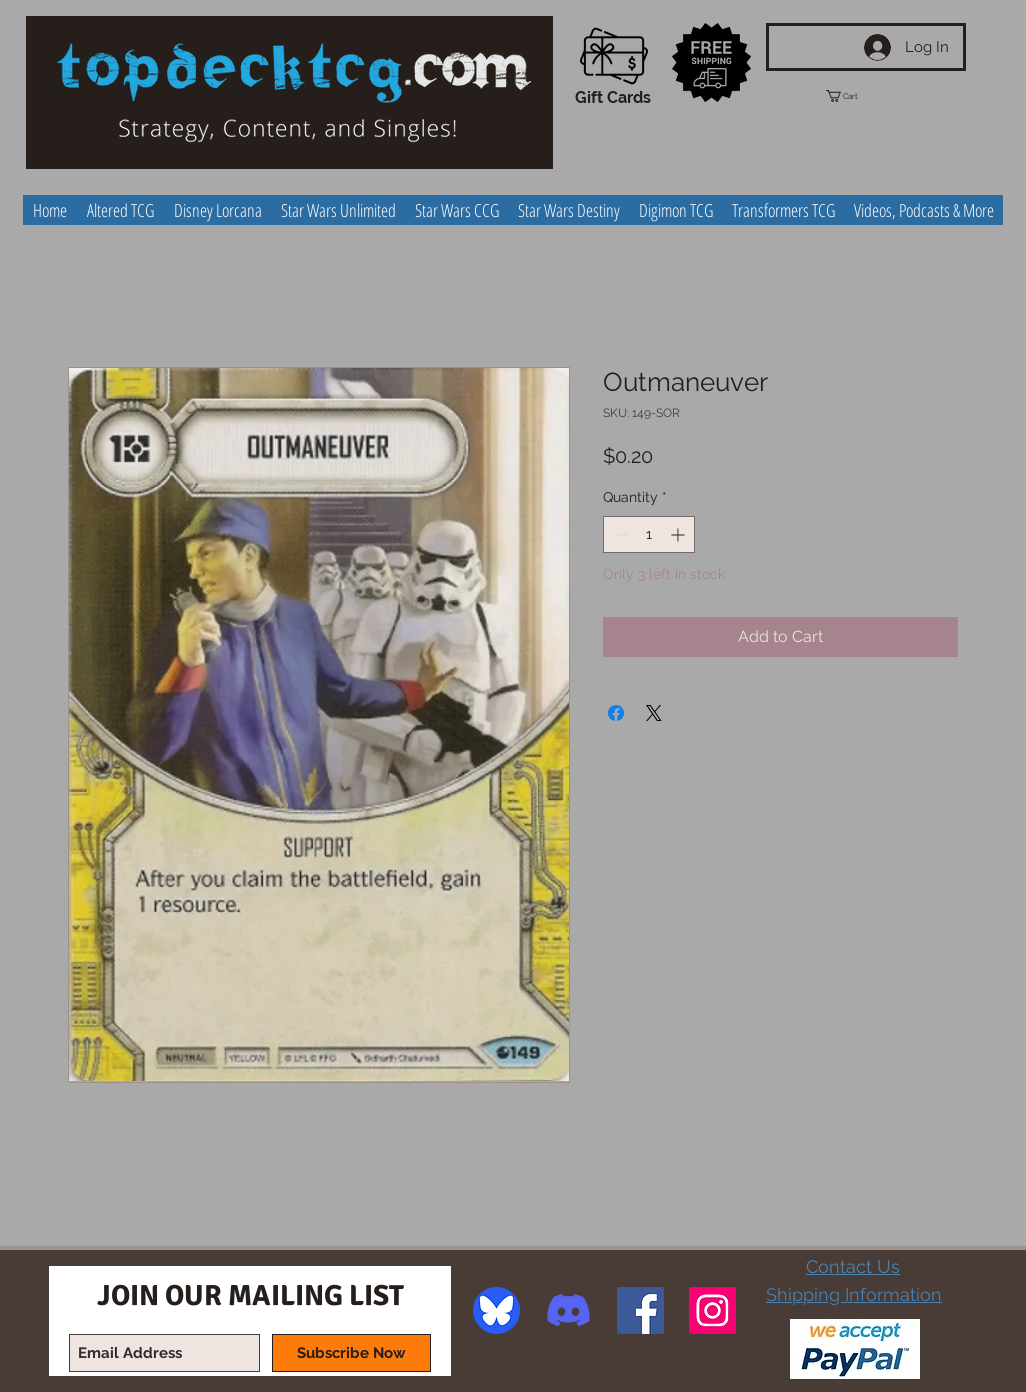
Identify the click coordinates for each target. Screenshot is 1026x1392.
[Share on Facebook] (616, 713)
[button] (860, 96)
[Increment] (679, 534)
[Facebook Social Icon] (640, 1310)
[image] (496, 1310)
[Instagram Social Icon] (712, 1310)
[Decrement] (618, 534)
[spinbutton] (649, 534)
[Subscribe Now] (351, 1353)
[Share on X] (654, 713)
